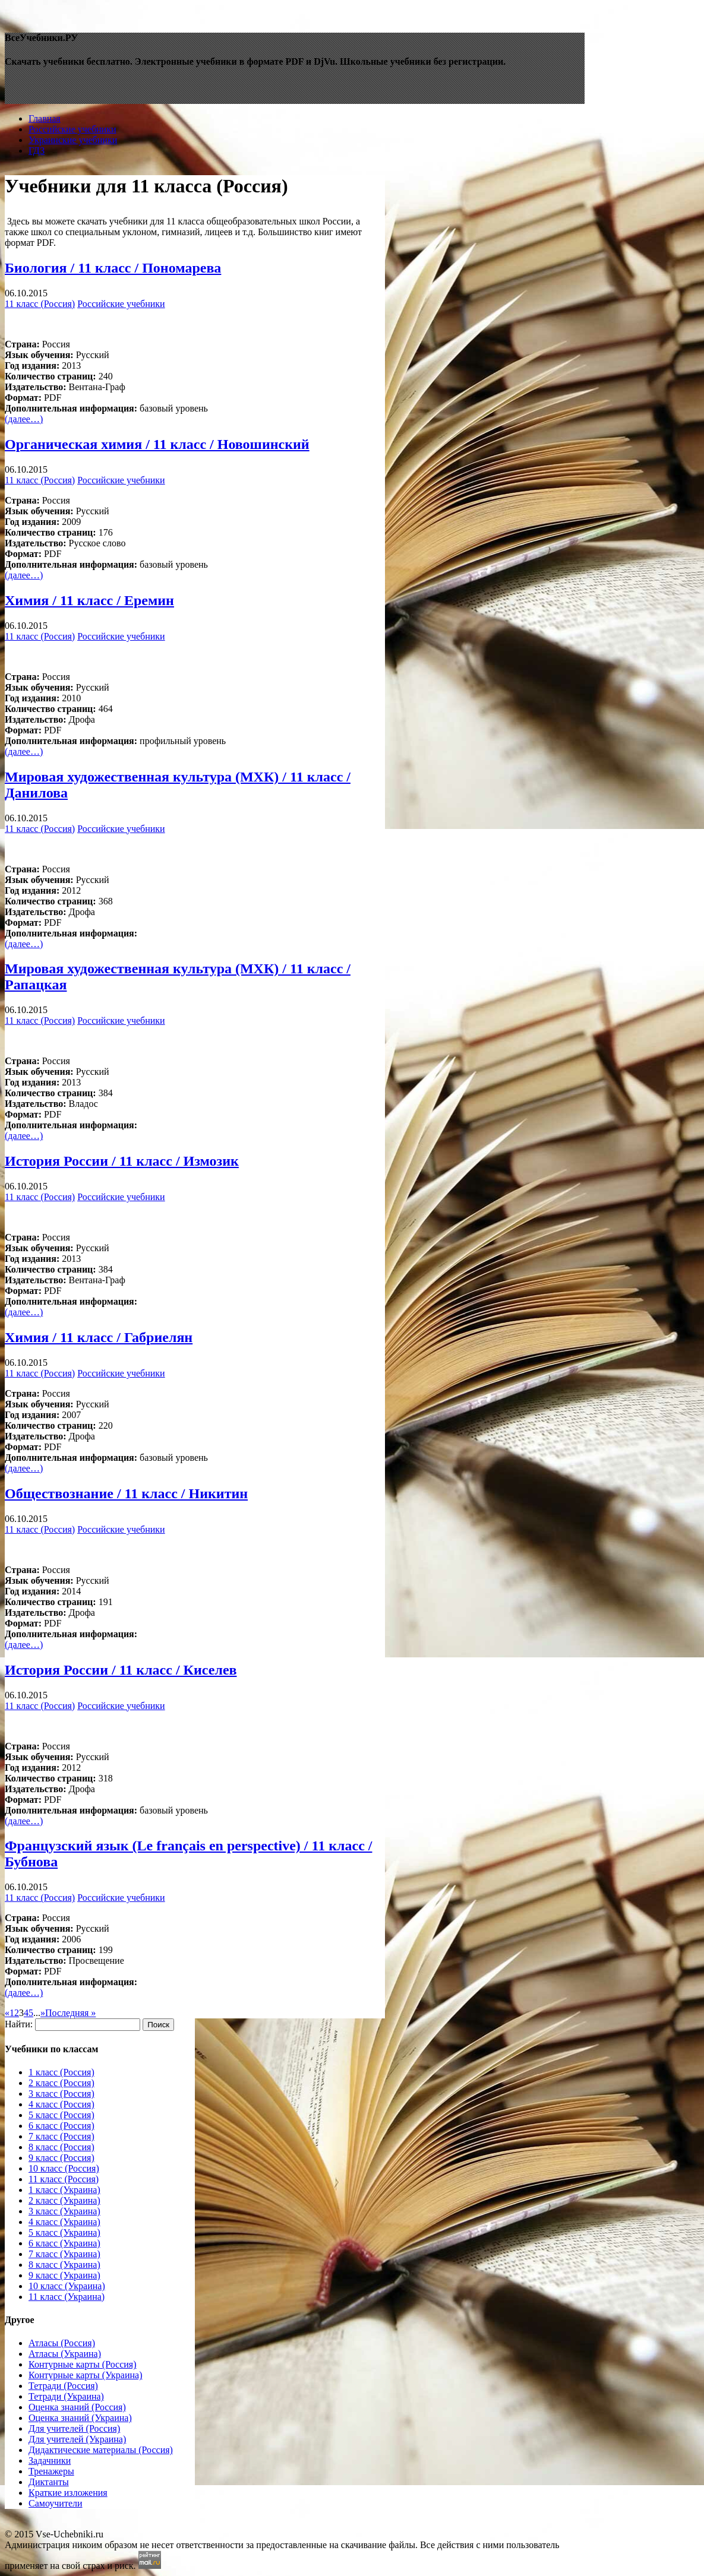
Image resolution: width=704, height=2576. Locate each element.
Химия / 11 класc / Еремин (89, 600)
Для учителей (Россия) (74, 2428)
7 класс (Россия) (61, 2136)
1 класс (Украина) (64, 2190)
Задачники (50, 2460)
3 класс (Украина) (64, 2211)
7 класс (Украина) (64, 2254)
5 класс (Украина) (64, 2232)
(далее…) (24, 419)
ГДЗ (37, 150)
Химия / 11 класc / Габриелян (98, 1337)
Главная (45, 118)
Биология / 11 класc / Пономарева (113, 268)
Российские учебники (72, 129)
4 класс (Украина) (64, 2222)
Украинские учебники (73, 140)
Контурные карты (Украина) (85, 2375)
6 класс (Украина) (64, 2243)
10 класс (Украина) (67, 2286)
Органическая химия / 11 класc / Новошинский (157, 444)
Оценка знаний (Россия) (77, 2407)
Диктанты (49, 2482)
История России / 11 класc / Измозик (122, 1161)
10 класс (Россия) (64, 2168)
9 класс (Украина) (64, 2275)
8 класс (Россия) (61, 2147)
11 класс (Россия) (40, 304)
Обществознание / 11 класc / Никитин (126, 1493)
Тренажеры (51, 2471)
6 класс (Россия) (61, 2126)
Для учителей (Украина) (77, 2439)
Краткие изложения (68, 2493)
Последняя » (70, 2013)
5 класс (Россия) (61, 2115)
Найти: (19, 2024)
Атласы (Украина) (65, 2354)
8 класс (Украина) (64, 2264)
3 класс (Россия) (61, 2093)
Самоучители (56, 2503)
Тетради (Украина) (66, 2396)
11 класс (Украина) (67, 2297)
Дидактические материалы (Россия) (101, 2450)
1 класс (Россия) (61, 2072)
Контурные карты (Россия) (82, 2364)
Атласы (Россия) (62, 2343)
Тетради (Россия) (63, 2386)
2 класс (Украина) (64, 2200)
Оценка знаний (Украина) (80, 2418)
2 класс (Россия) (61, 2083)
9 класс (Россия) (61, 2158)
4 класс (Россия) (61, 2104)
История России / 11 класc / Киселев (121, 1670)
